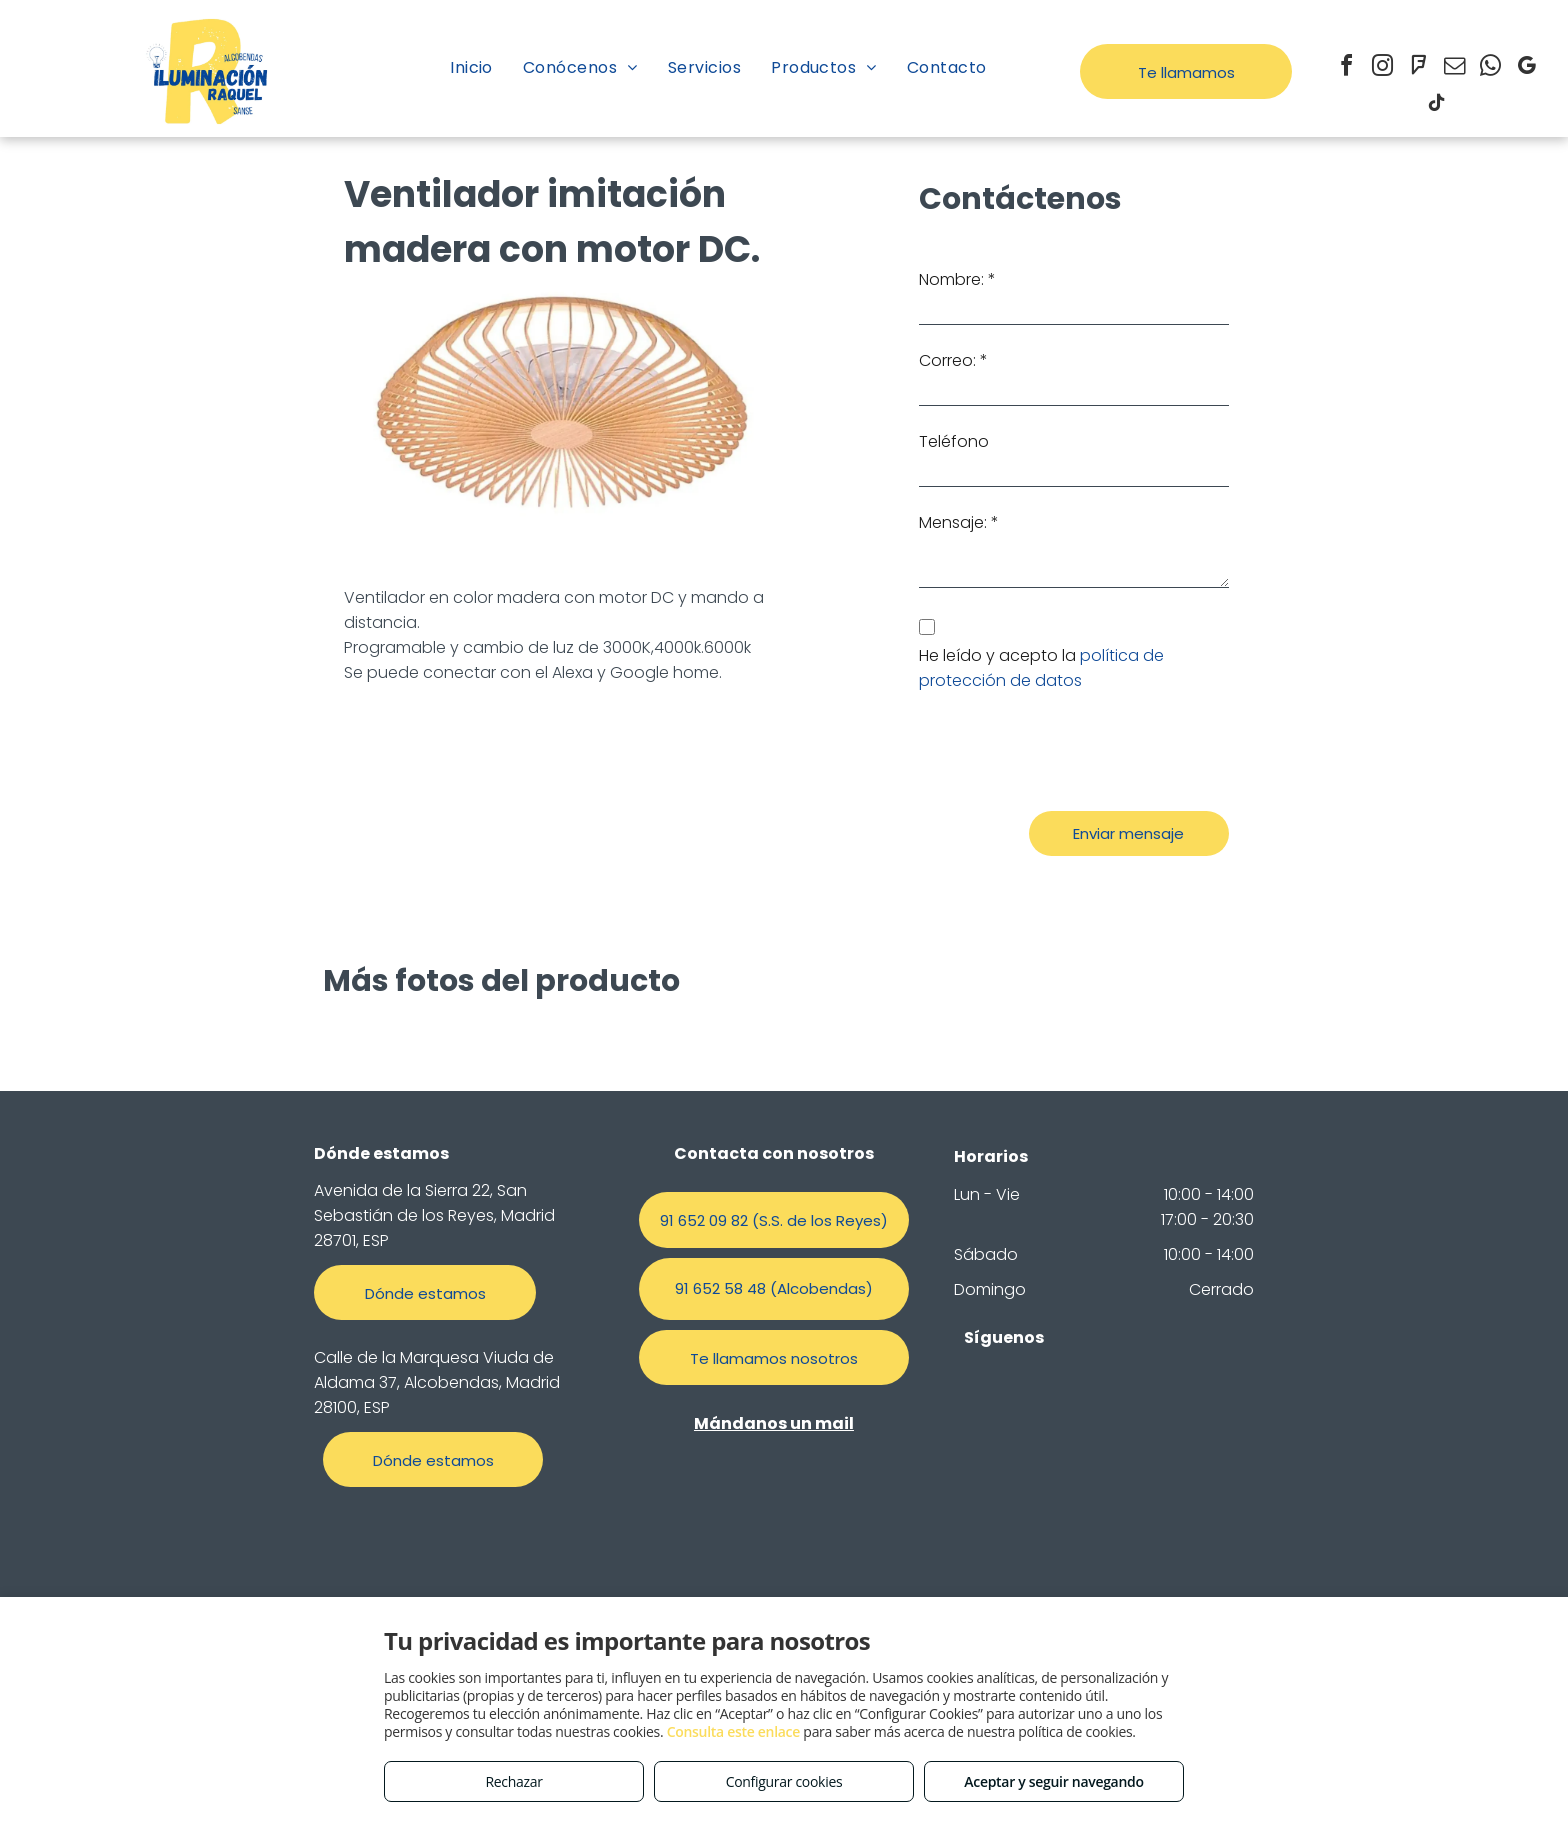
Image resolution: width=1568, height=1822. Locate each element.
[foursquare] (1418, 68)
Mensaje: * (959, 522)
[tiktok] (1436, 105)
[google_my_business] (1526, 68)
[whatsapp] (1490, 68)
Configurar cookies (784, 1781)
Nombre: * (957, 279)
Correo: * (953, 360)
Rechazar (513, 1781)
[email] (1454, 68)
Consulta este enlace (733, 1731)
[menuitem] (471, 67)
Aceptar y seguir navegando (1053, 1781)
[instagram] (1382, 68)
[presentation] (1071, 752)
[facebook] (1346, 68)
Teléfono (954, 441)
